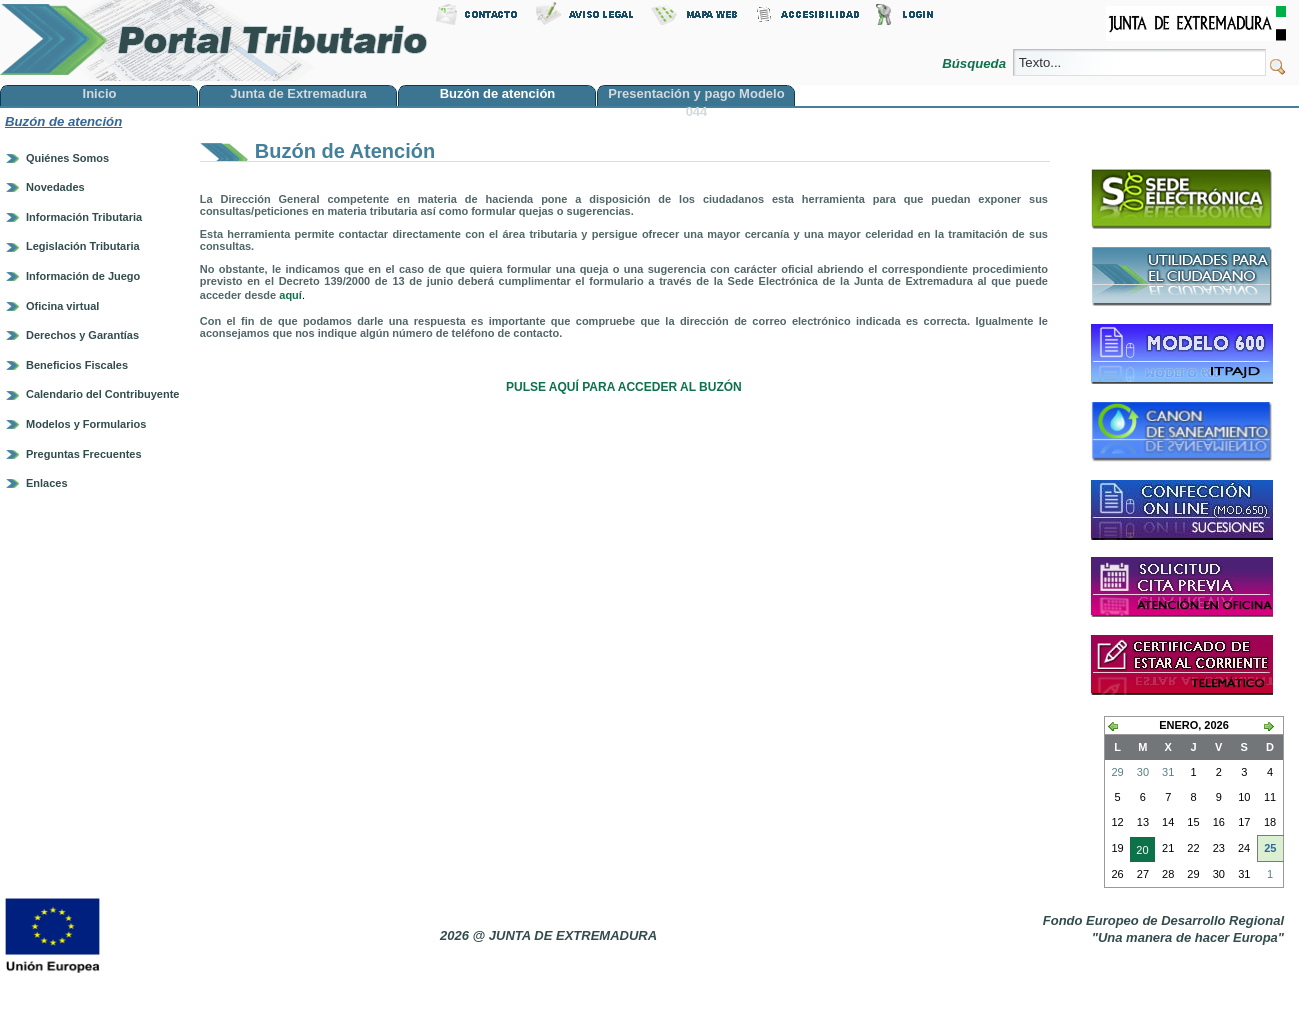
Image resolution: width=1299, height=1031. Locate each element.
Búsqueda (975, 63)
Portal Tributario (214, 40)
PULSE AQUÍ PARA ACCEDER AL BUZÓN (624, 387)
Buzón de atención (63, 121)
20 (1139, 852)
